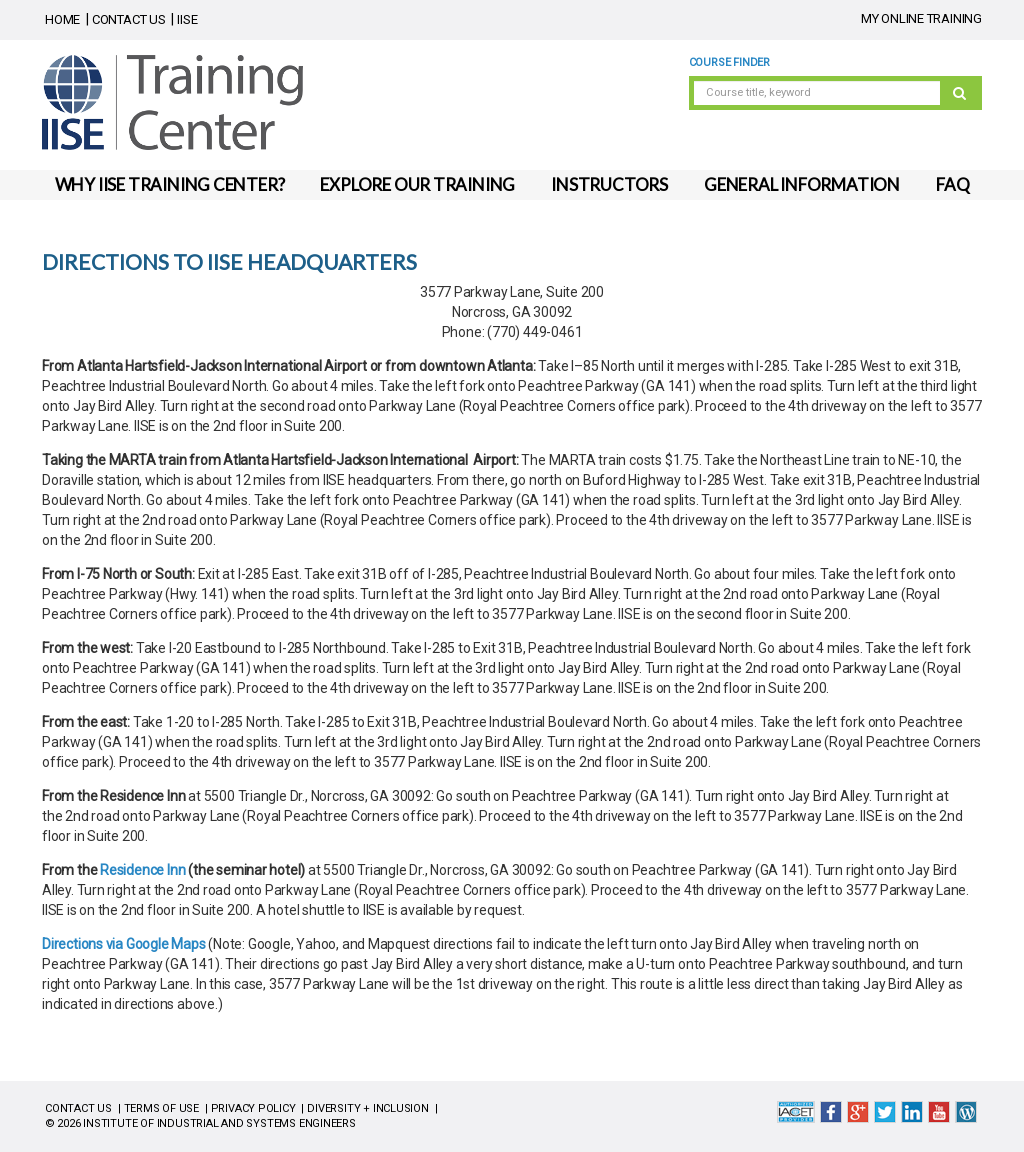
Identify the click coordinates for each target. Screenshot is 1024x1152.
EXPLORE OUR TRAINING (417, 184)
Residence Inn (142, 870)
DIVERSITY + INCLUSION (368, 1108)
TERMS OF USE (161, 1108)
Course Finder (729, 62)
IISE (187, 19)
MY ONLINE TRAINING (921, 18)
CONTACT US (129, 19)
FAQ (952, 184)
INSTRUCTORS (609, 184)
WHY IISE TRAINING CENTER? (170, 184)
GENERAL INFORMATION (802, 184)
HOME (62, 19)
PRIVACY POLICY (253, 1108)
